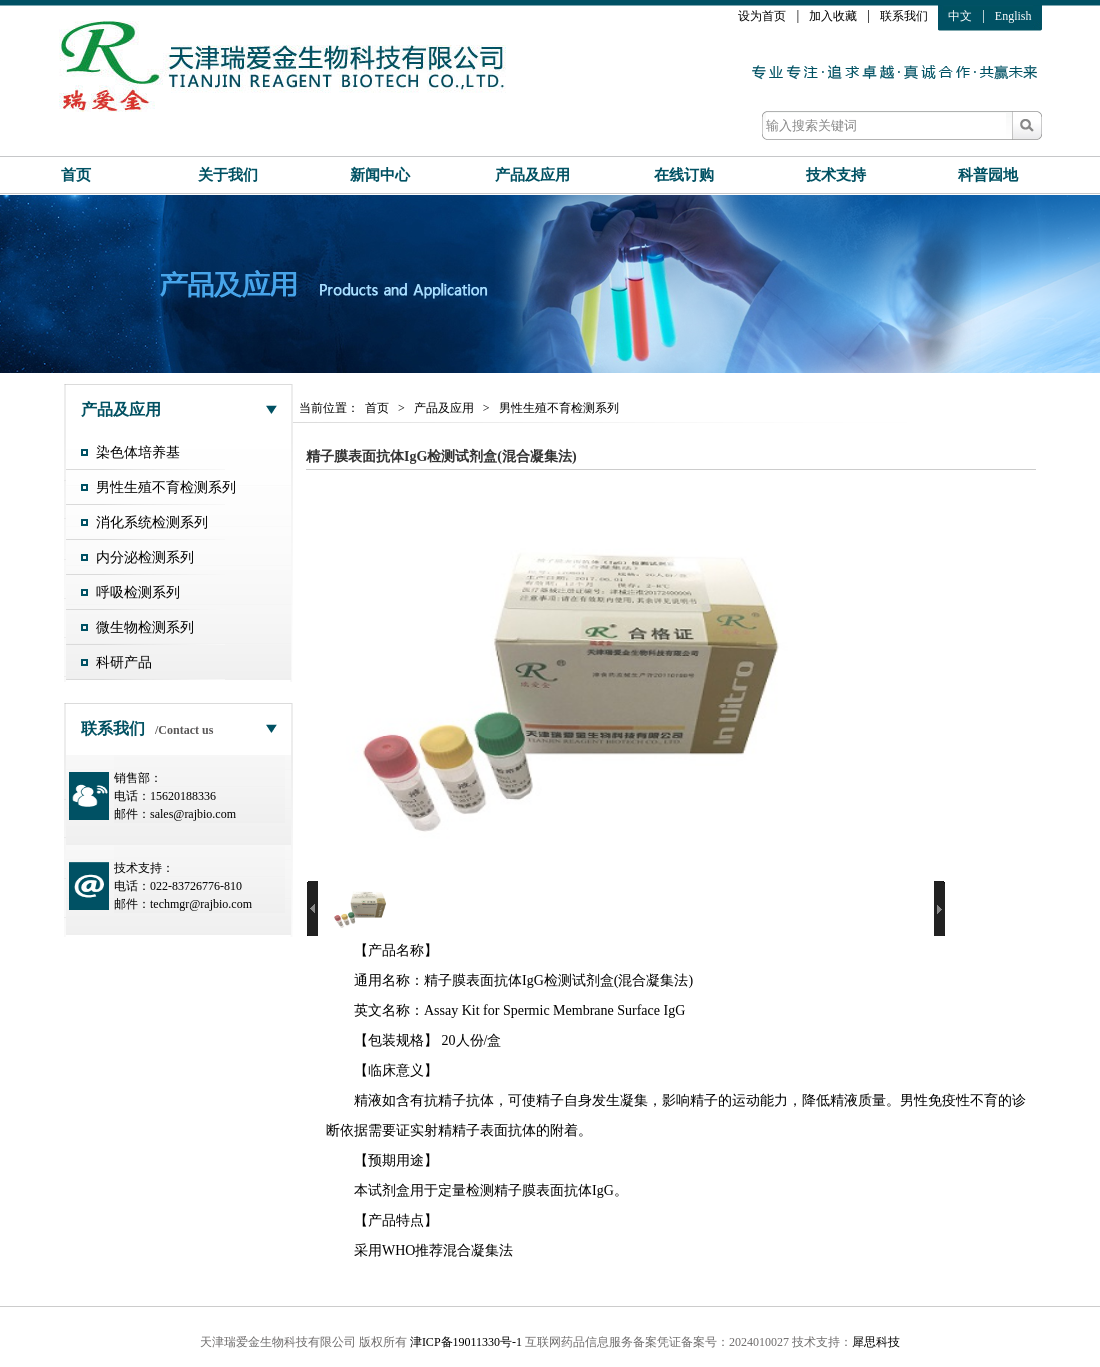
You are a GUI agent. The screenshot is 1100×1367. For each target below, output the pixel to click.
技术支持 (836, 175)
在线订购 (684, 175)
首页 (76, 175)
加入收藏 (833, 16)
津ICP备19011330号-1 (466, 1342)
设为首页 (762, 16)
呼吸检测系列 (138, 592)
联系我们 (904, 16)
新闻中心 (380, 175)
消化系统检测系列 (152, 522)
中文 (960, 16)
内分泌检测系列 (145, 557)
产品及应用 (532, 175)
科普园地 (988, 175)
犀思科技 (876, 1342)
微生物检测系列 (145, 627)
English (1013, 16)
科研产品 (124, 662)
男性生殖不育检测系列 (166, 487)
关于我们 (228, 175)
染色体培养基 (138, 452)
